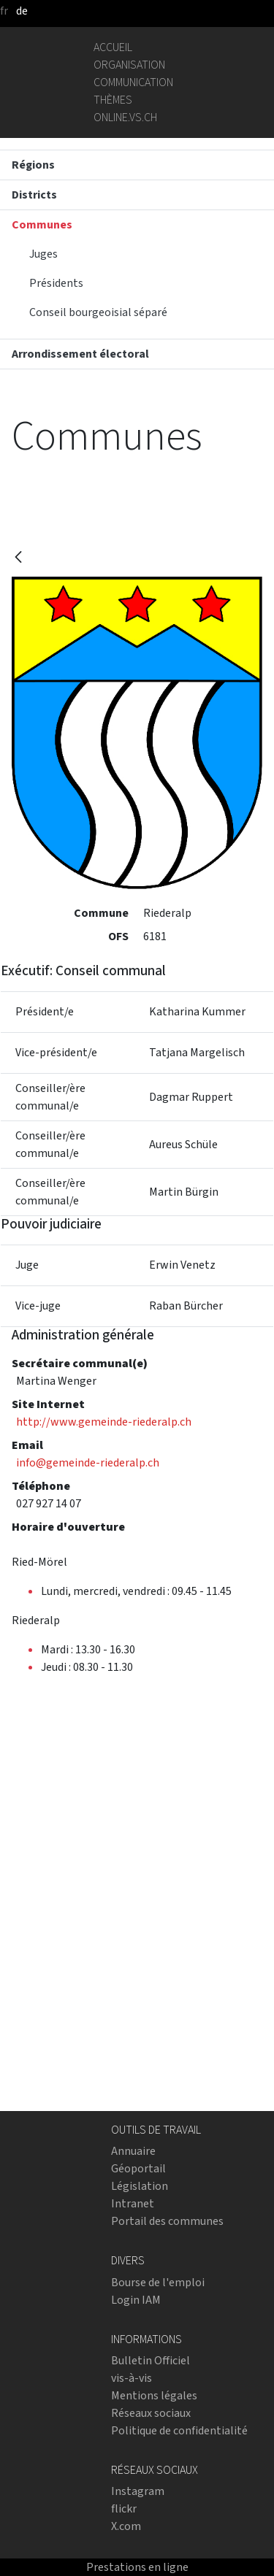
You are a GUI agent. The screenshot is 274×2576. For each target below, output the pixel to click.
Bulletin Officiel (150, 2360)
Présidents (56, 283)
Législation (139, 2186)
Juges (43, 253)
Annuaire (133, 2150)
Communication (133, 82)
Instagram (137, 2491)
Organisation (129, 64)
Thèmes (113, 99)
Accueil (113, 47)
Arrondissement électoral (80, 353)
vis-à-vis (131, 2377)
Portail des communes (167, 2221)
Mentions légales (154, 2395)
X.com (126, 2526)
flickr (124, 2508)
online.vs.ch (125, 117)
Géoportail (138, 2168)
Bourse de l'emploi (158, 2282)
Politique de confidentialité (179, 2430)
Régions (33, 164)
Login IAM (136, 2299)
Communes (42, 224)
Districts (34, 194)
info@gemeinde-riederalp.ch (87, 1462)
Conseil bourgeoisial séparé (98, 312)
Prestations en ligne (137, 2567)
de (22, 10)
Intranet (132, 2203)
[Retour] (18, 558)
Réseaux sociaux (151, 2413)
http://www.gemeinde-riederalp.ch (103, 1421)
